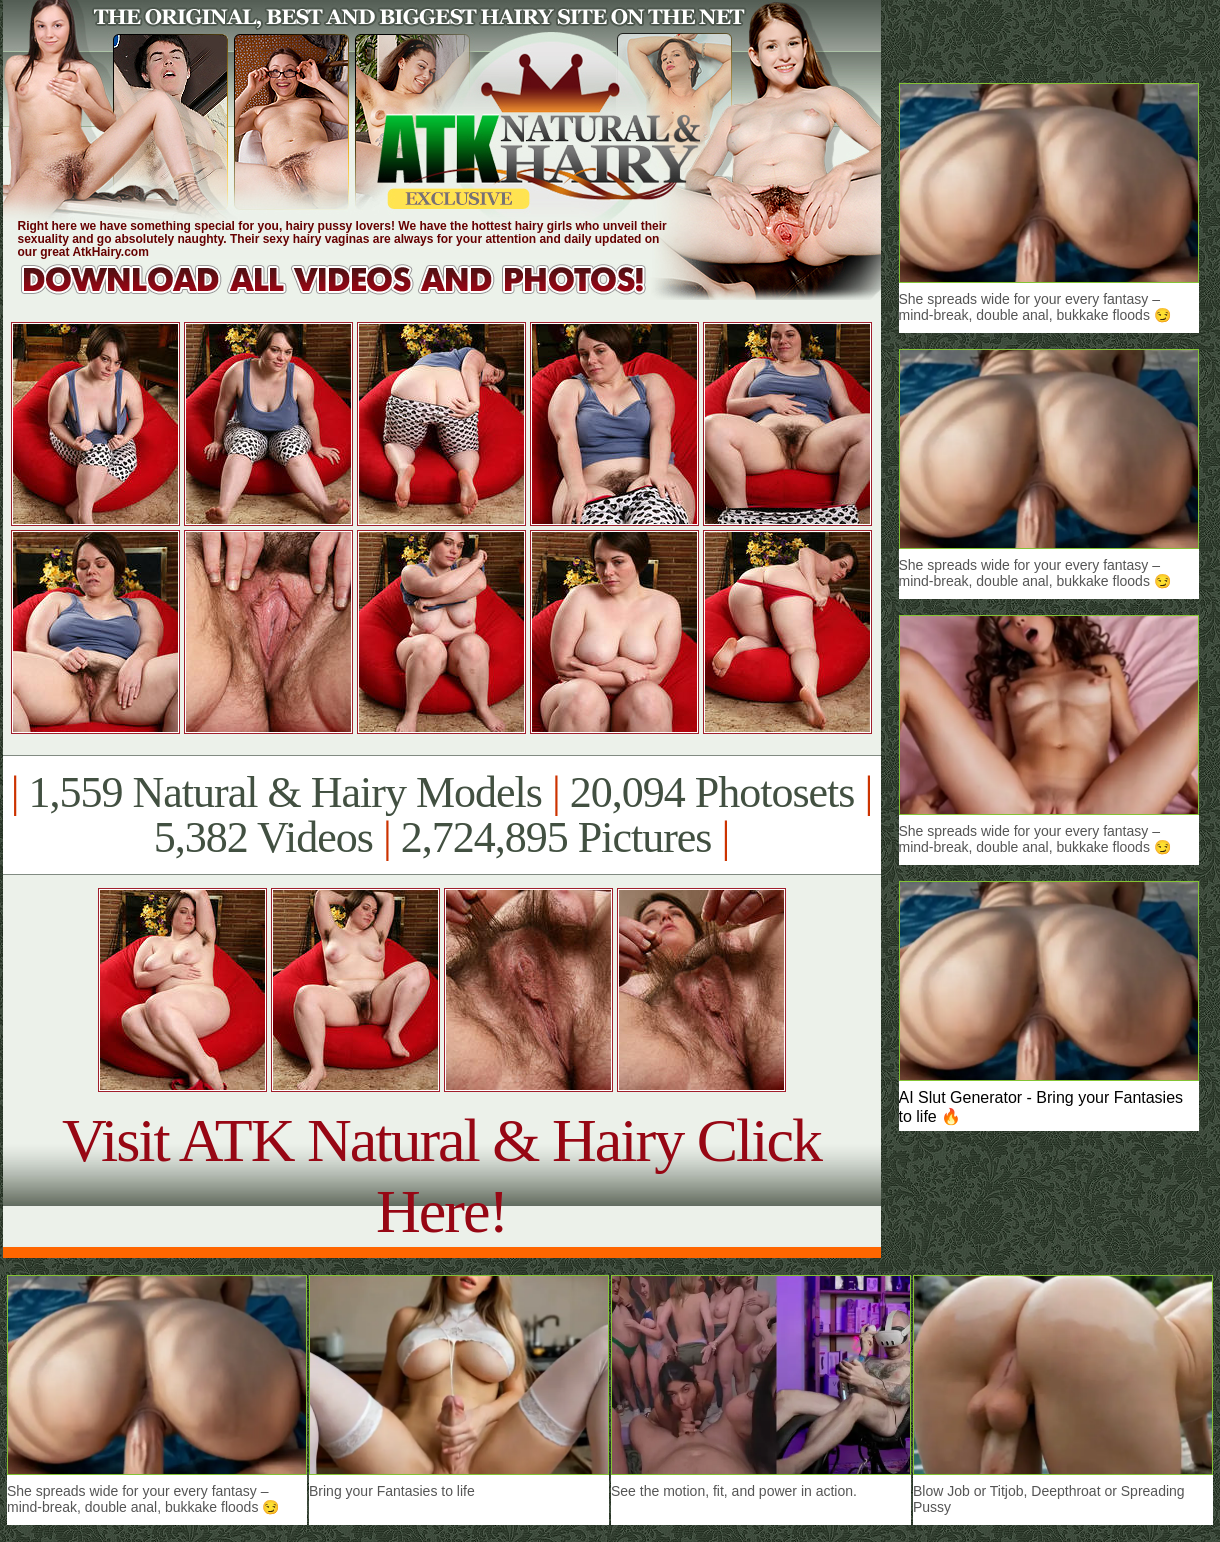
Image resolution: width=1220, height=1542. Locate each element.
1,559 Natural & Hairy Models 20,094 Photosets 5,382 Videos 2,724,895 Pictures (441, 815)
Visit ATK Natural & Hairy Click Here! (441, 1175)
